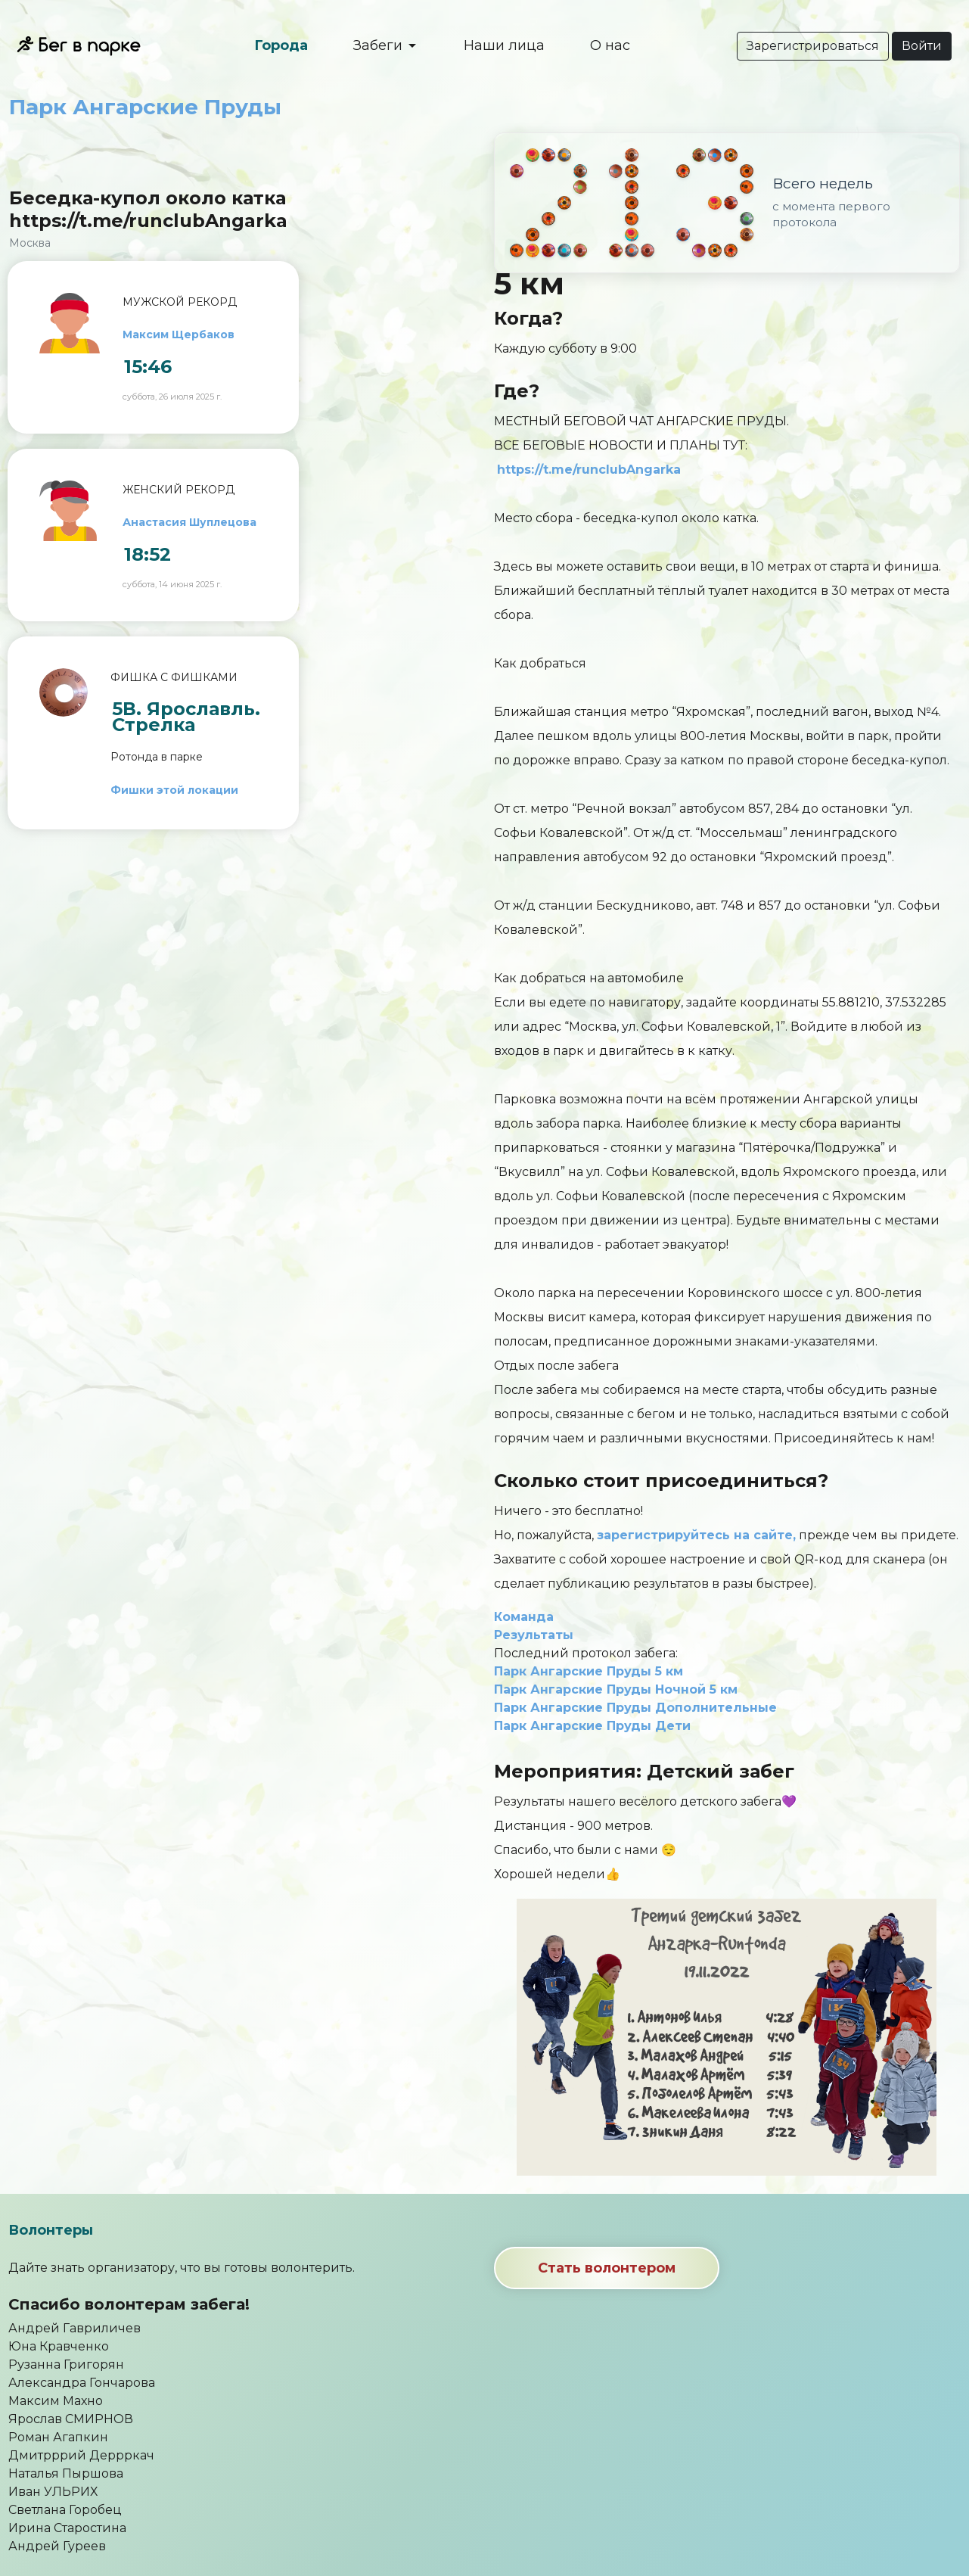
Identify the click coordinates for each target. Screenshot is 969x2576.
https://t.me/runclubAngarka (589, 469)
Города (281, 45)
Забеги (379, 45)
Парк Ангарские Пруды (145, 107)
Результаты (533, 1635)
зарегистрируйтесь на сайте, (696, 1535)
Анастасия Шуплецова (189, 522)
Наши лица (504, 45)
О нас (610, 45)
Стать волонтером (607, 2268)
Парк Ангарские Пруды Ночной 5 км (616, 1689)
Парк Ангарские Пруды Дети (592, 1726)
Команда (524, 1617)
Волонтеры (50, 2230)
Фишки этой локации (174, 790)
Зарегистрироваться (813, 46)
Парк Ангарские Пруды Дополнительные (635, 1707)
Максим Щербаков (178, 334)
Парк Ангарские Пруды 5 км (588, 1671)
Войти (922, 46)
